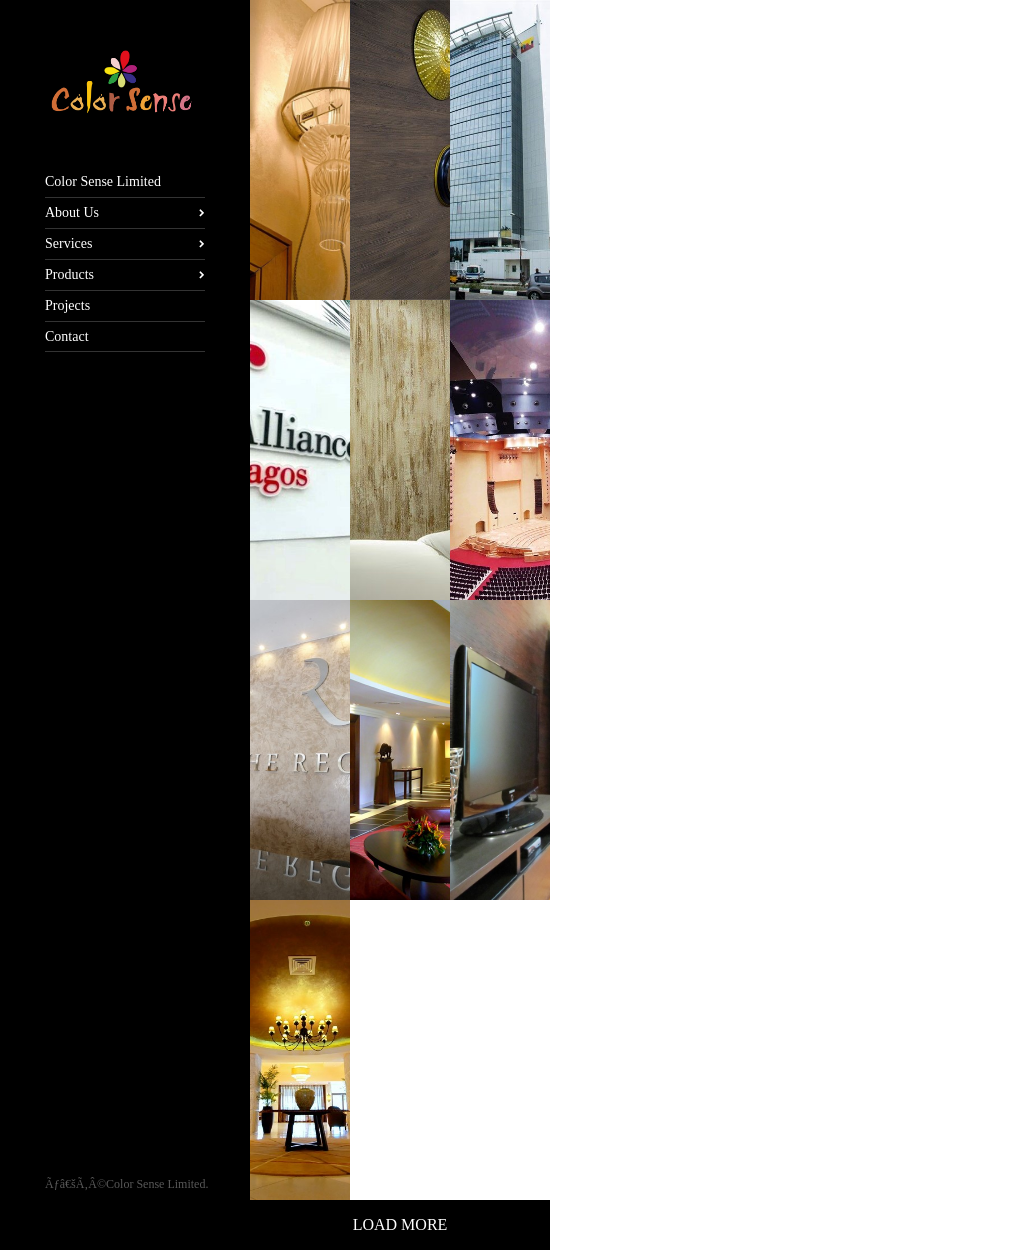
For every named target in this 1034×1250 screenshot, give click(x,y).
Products (69, 274)
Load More (400, 1224)
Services (68, 243)
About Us (72, 212)
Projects (67, 305)
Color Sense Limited (103, 181)
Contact (67, 336)
